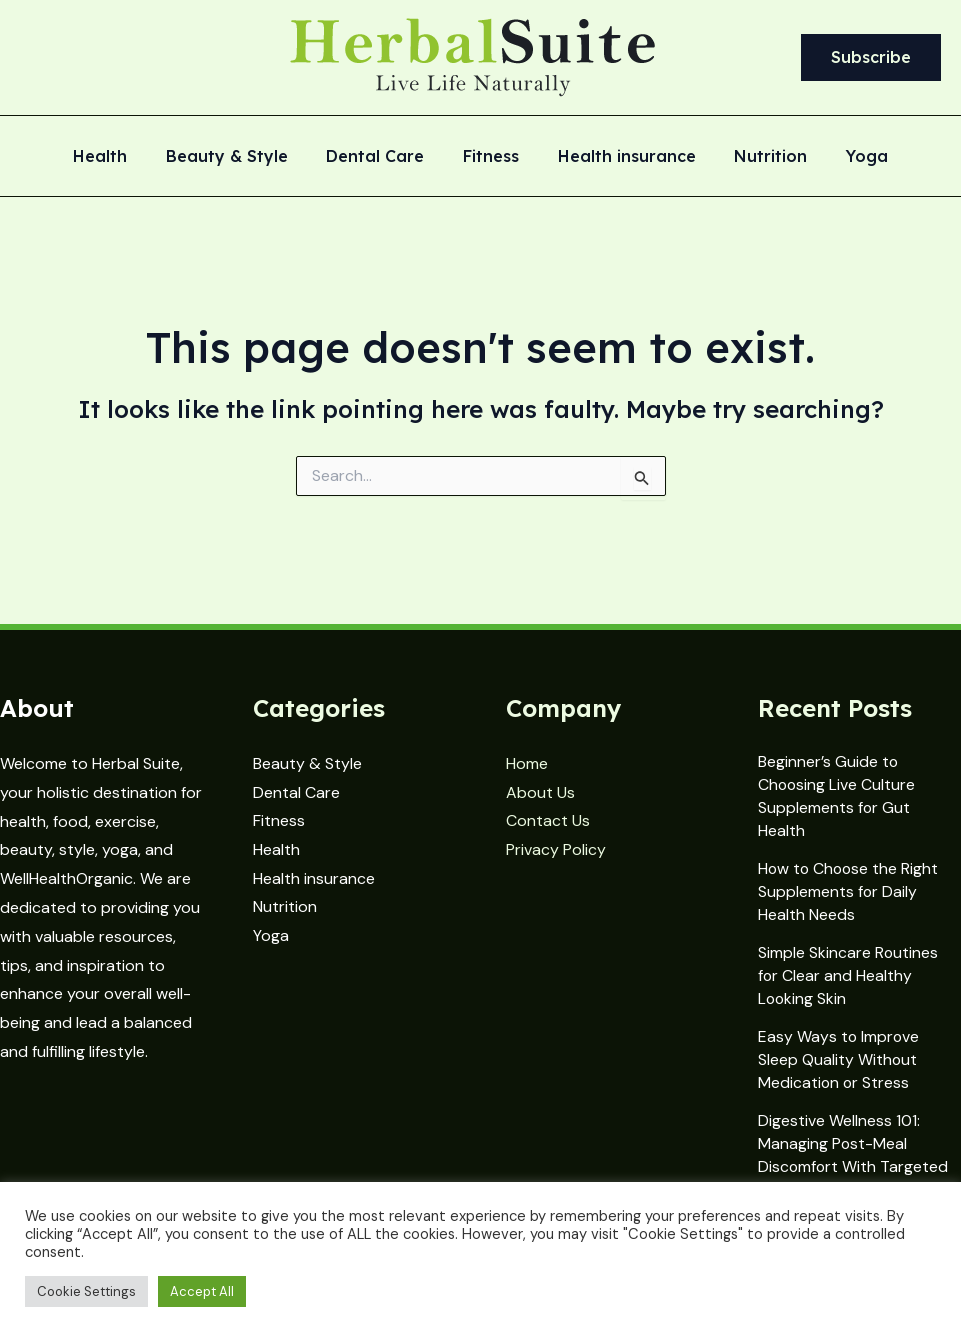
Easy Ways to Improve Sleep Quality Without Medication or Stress (839, 1059)
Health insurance (620, 157)
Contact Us (548, 821)
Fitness (491, 157)
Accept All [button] (202, 1291)
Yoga (847, 157)
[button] (871, 58)
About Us (540, 792)
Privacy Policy (556, 849)
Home (527, 763)
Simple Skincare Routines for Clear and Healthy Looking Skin (848, 975)
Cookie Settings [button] (86, 1291)
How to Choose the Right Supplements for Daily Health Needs (850, 891)
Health (120, 157)
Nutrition (757, 157)
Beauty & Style (240, 157)
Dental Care (382, 157)
